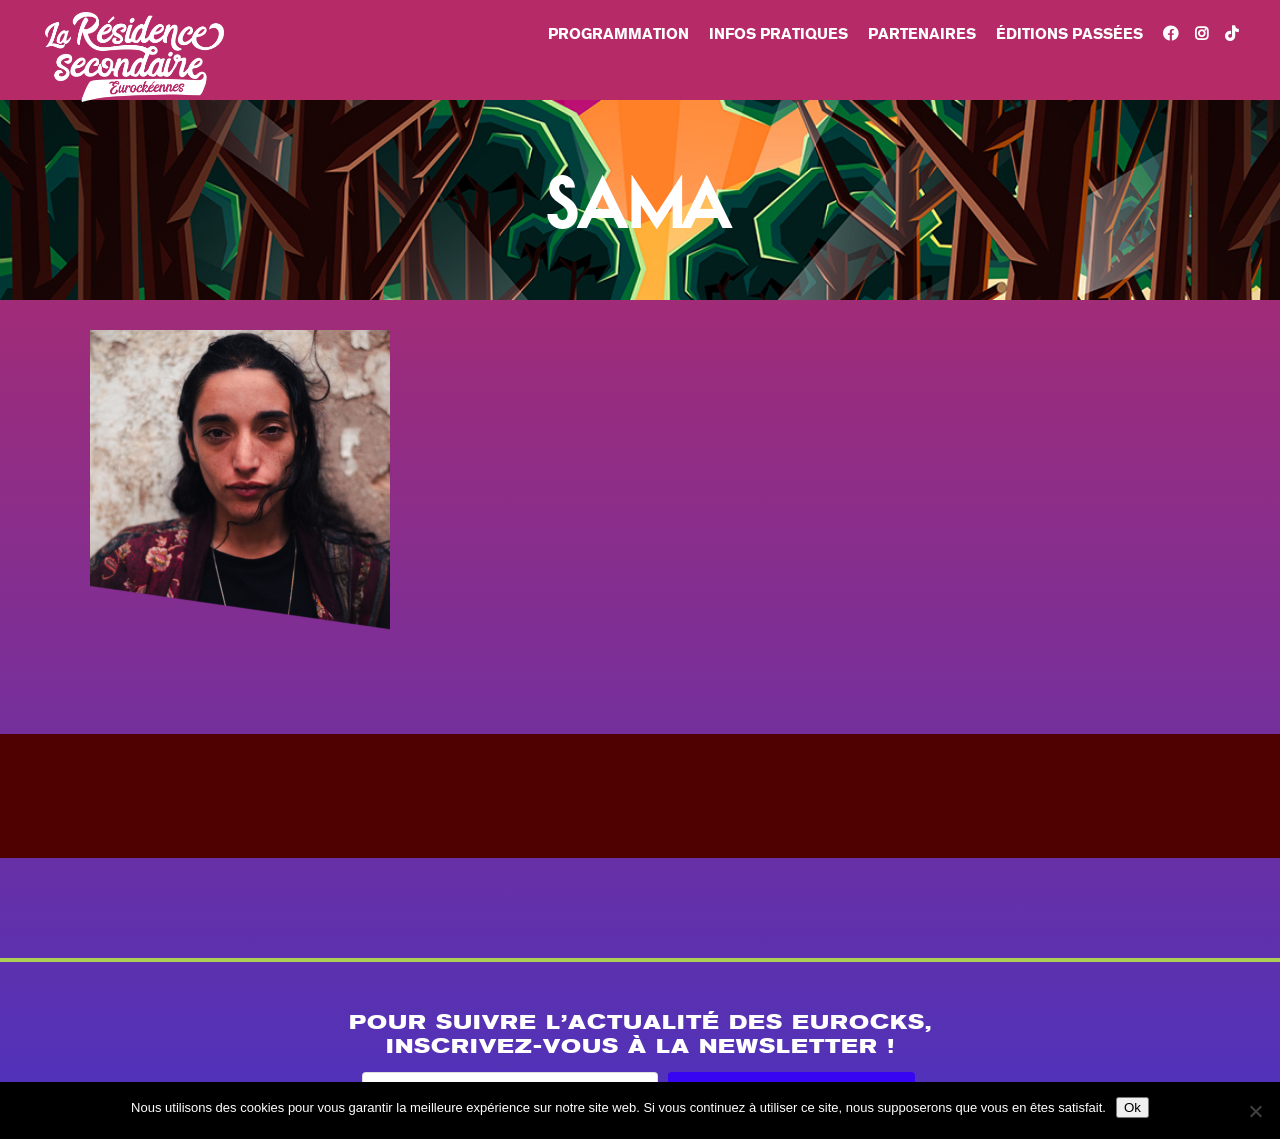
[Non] (1255, 1111)
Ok (1132, 1107)
